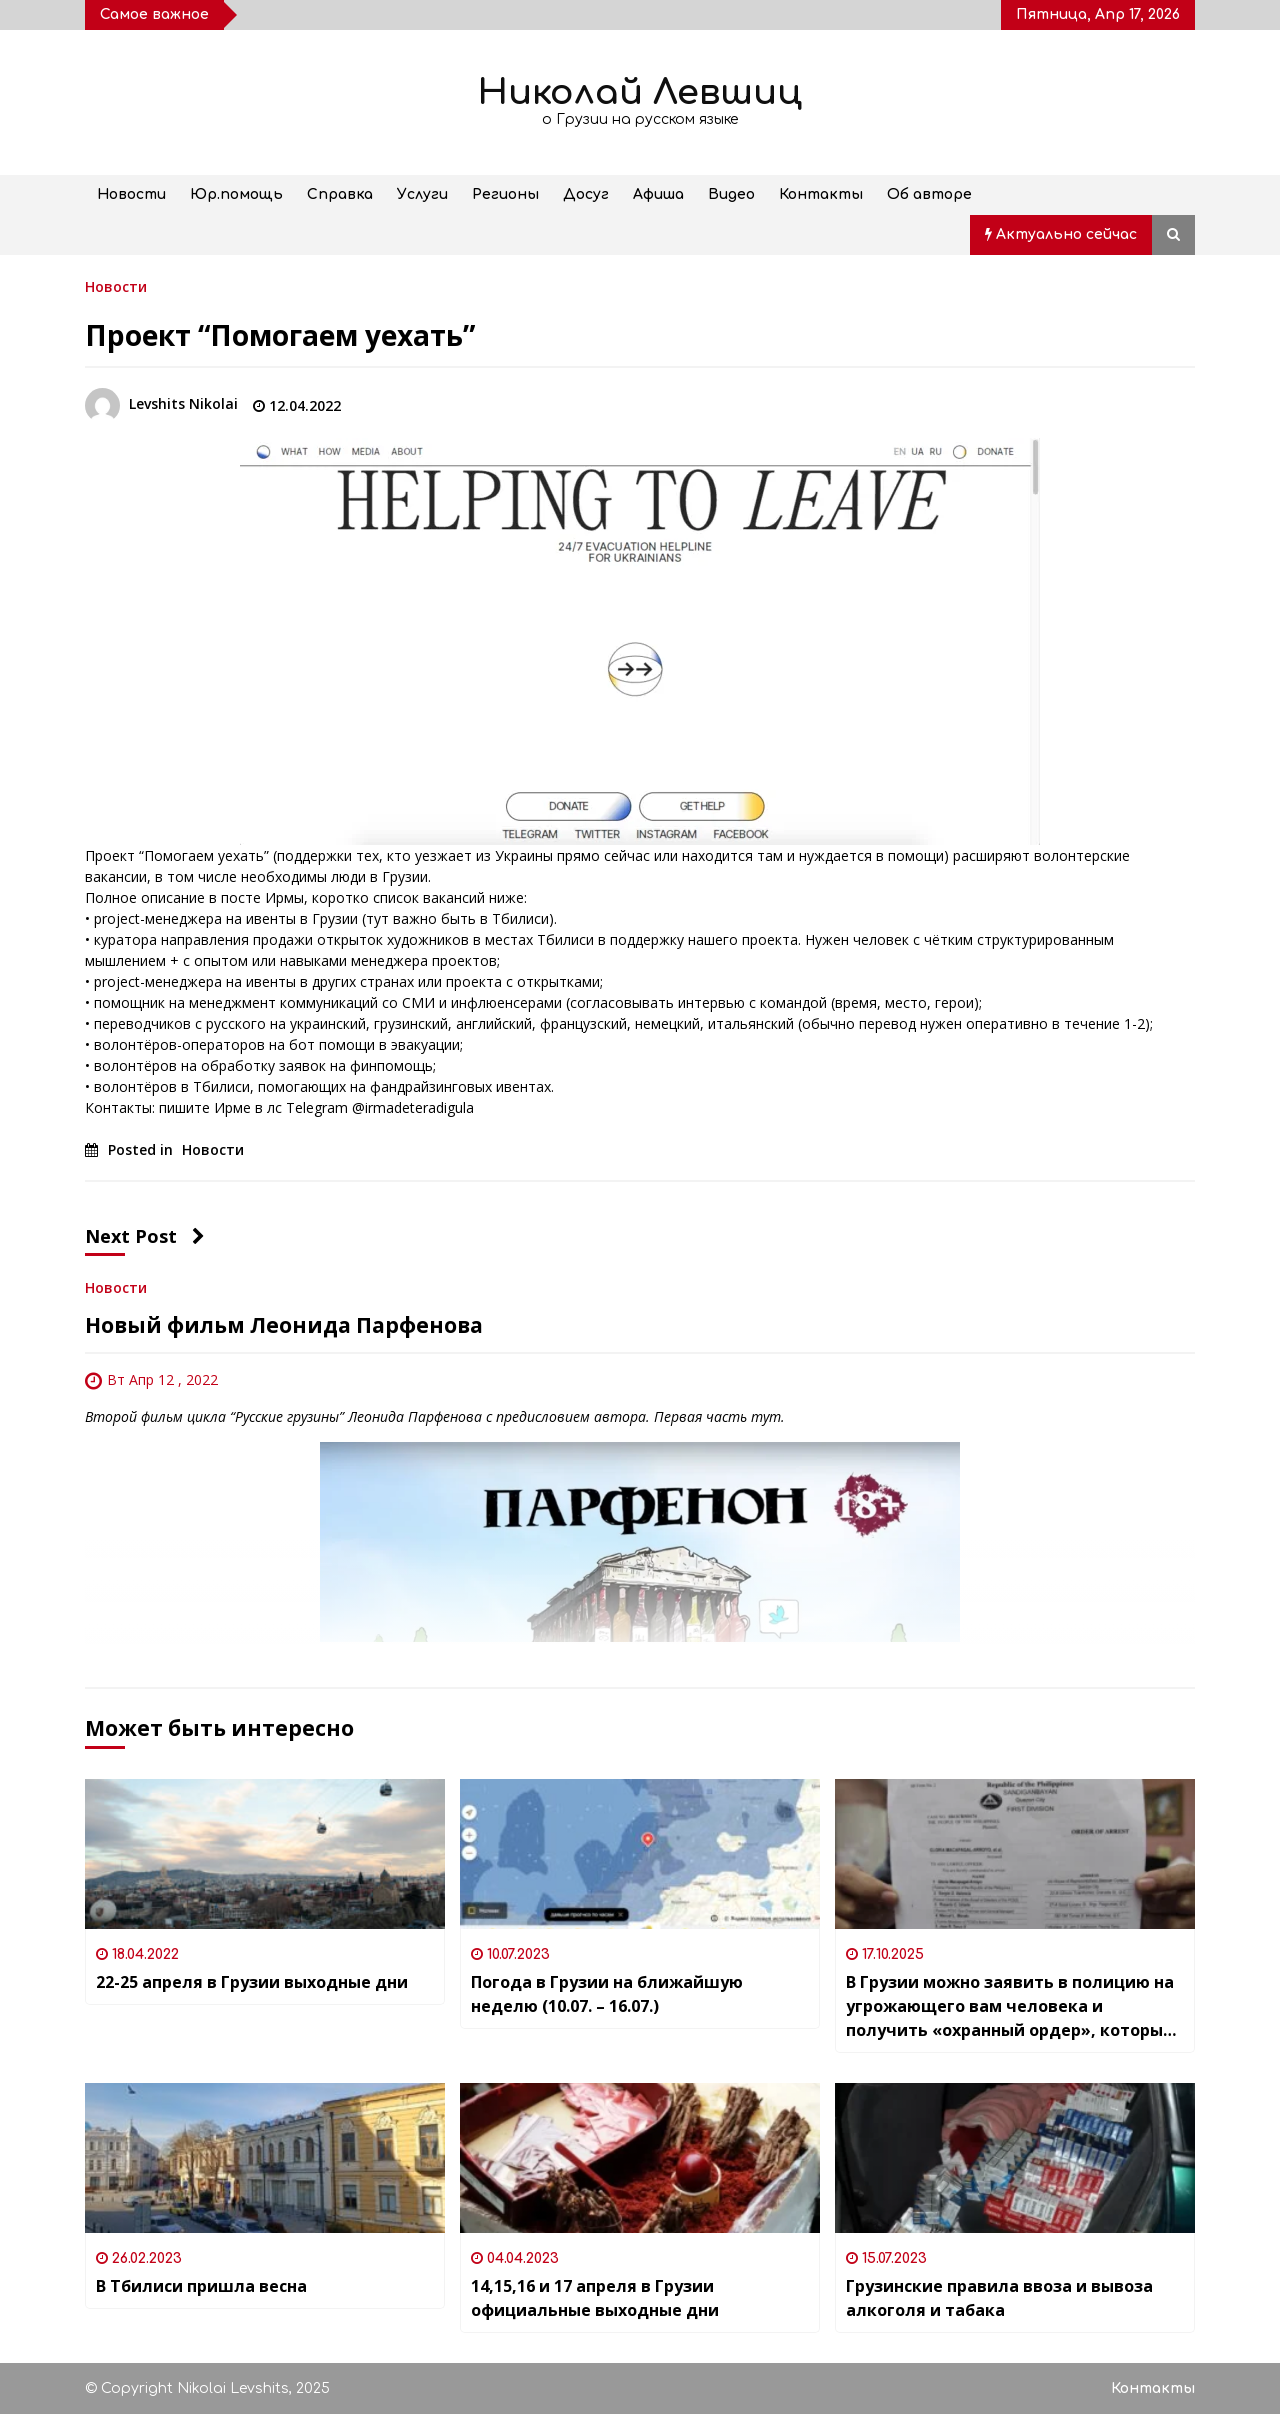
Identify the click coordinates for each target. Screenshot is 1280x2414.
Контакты (821, 194)
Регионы (505, 194)
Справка (340, 194)
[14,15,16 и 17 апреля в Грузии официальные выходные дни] (640, 2158)
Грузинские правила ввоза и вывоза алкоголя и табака (999, 2298)
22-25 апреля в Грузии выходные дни (252, 1982)
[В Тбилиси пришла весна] (265, 2158)
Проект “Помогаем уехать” (280, 335)
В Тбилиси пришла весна (201, 2286)
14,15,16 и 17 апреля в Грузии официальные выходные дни (595, 2298)
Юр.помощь (236, 194)
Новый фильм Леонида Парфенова (284, 1325)
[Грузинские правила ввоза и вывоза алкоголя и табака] (1015, 2158)
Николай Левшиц (640, 92)
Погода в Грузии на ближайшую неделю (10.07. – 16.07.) (607, 1994)
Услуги (422, 194)
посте (241, 897)
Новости (131, 194)
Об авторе (929, 194)
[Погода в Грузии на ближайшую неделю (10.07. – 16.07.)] (640, 1854)
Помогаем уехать (204, 855)
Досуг (586, 194)
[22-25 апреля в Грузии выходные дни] (265, 1854)
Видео (731, 194)
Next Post (145, 1236)
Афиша (658, 194)
